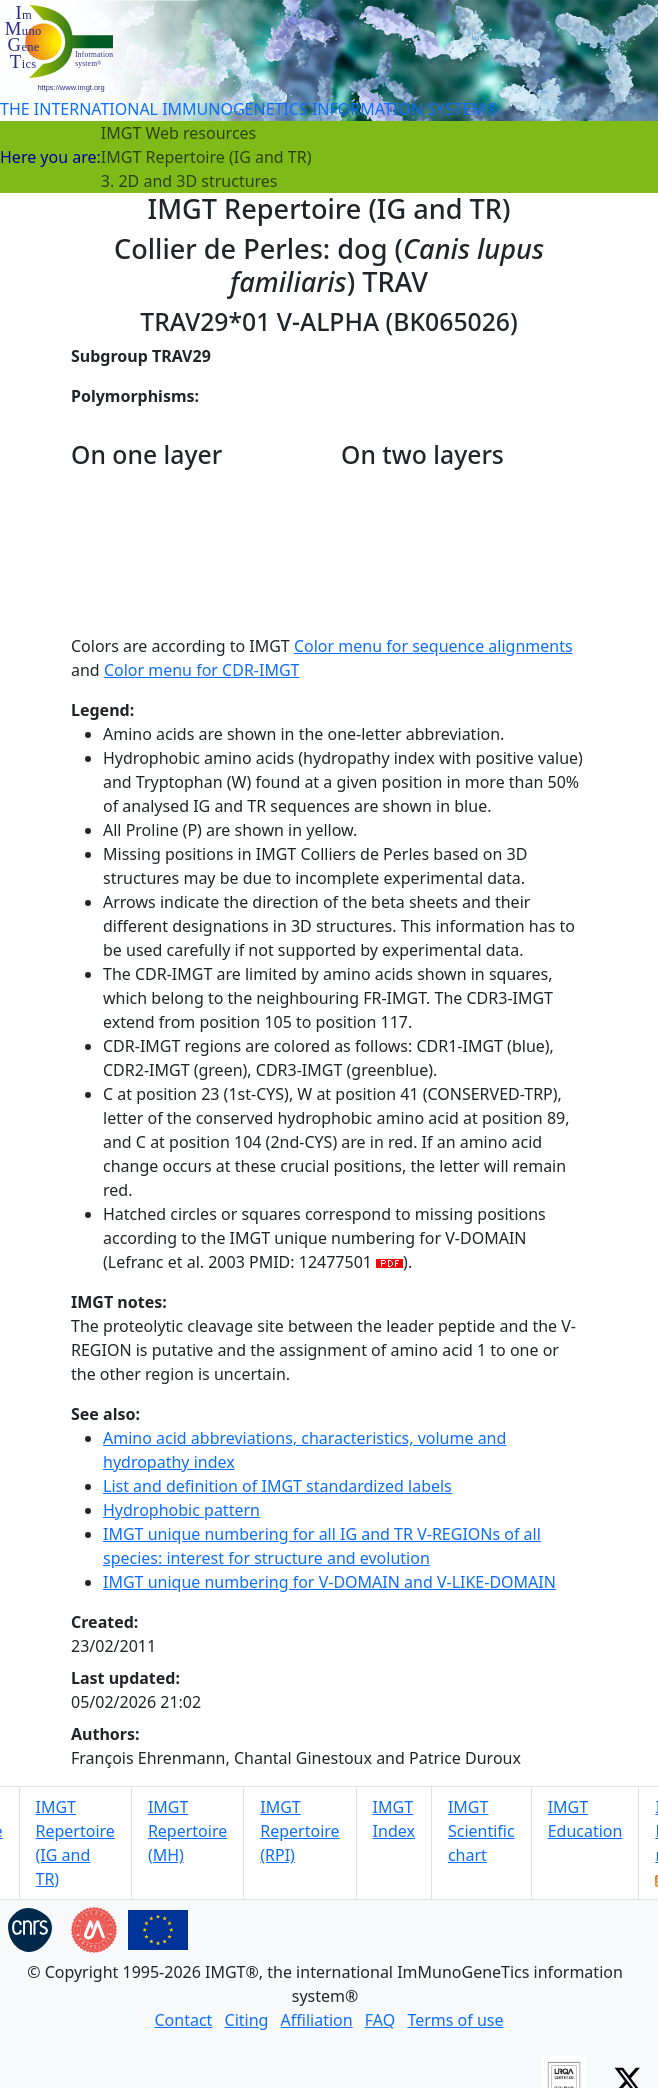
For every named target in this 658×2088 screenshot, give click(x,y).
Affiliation (317, 2020)
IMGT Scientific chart (481, 1831)
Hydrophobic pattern (181, 1510)
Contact (183, 2020)
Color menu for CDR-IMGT (202, 670)
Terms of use (455, 2020)
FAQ (380, 2020)
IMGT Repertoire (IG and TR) (206, 157)
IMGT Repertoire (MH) (187, 1831)
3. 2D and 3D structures (189, 181)
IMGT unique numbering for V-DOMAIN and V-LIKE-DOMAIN (329, 1582)
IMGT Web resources (178, 133)
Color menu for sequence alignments (433, 646)
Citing (247, 2020)
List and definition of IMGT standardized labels (277, 1486)
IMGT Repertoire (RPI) (299, 1831)
